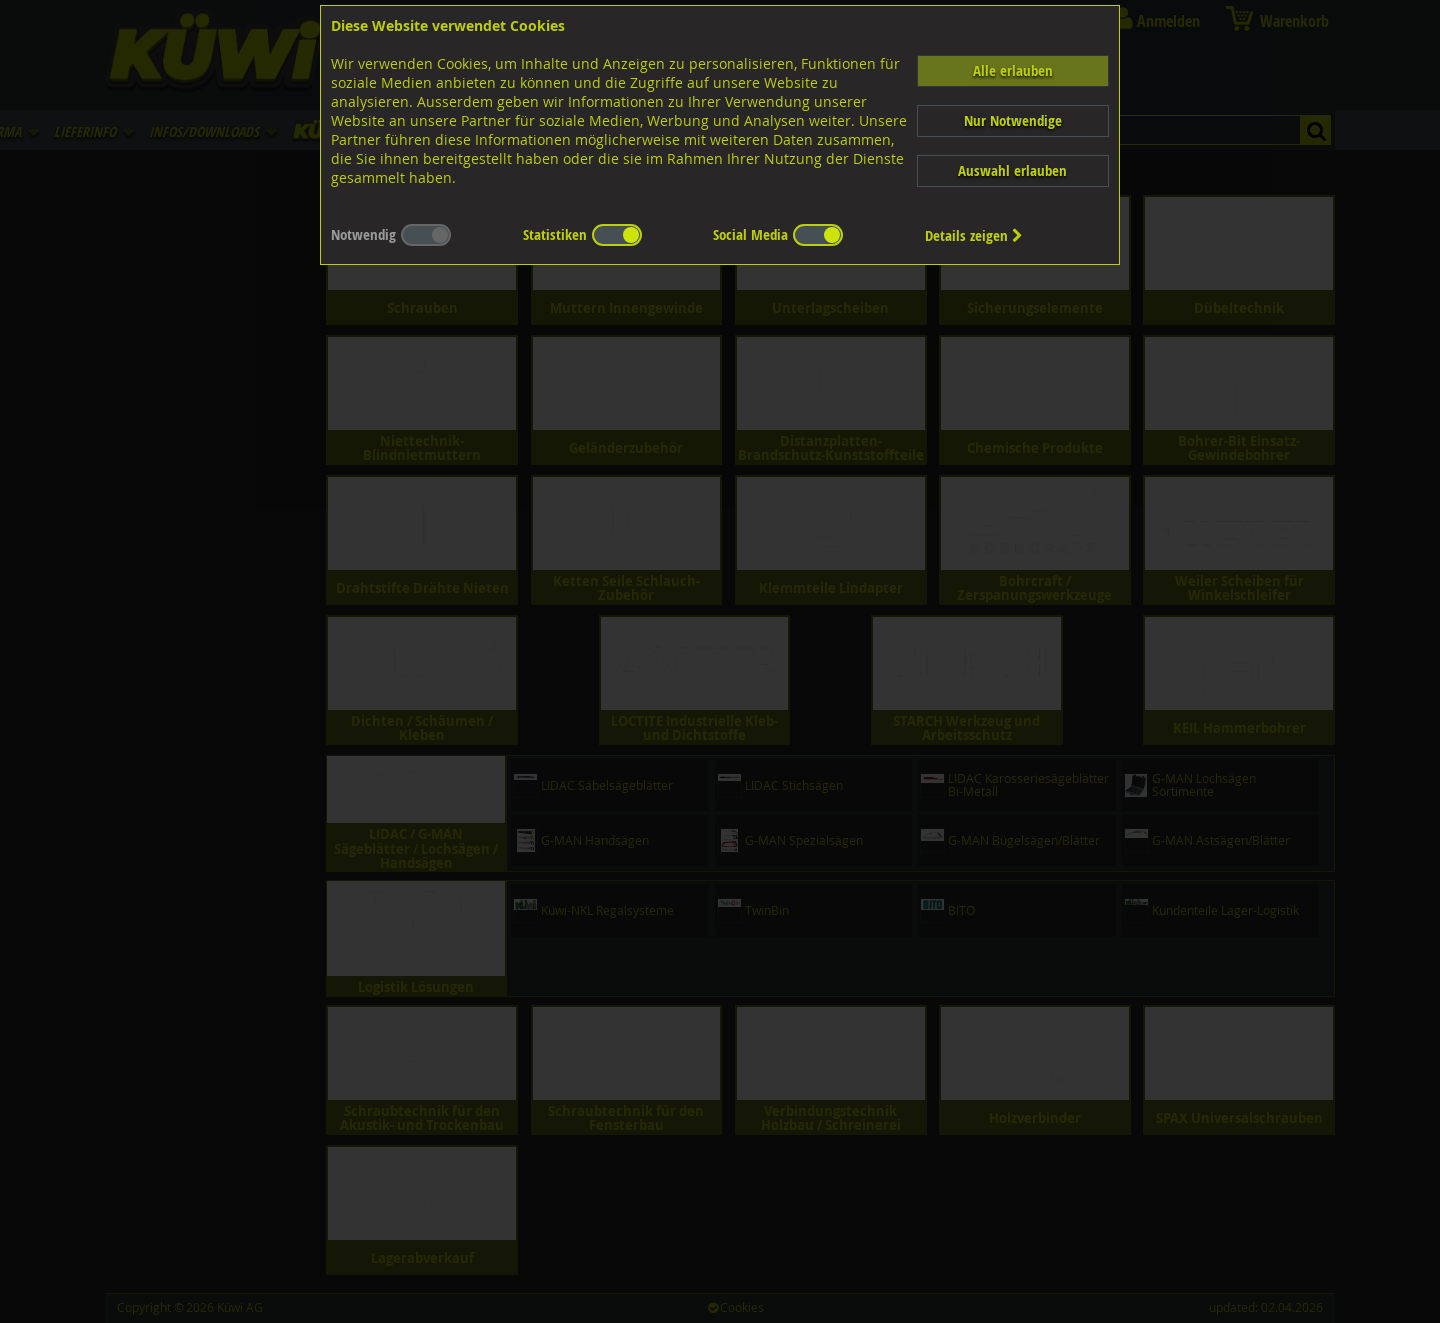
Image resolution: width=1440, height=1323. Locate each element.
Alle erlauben (1013, 70)
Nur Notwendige (1013, 120)
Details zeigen (974, 235)
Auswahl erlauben (1012, 170)
